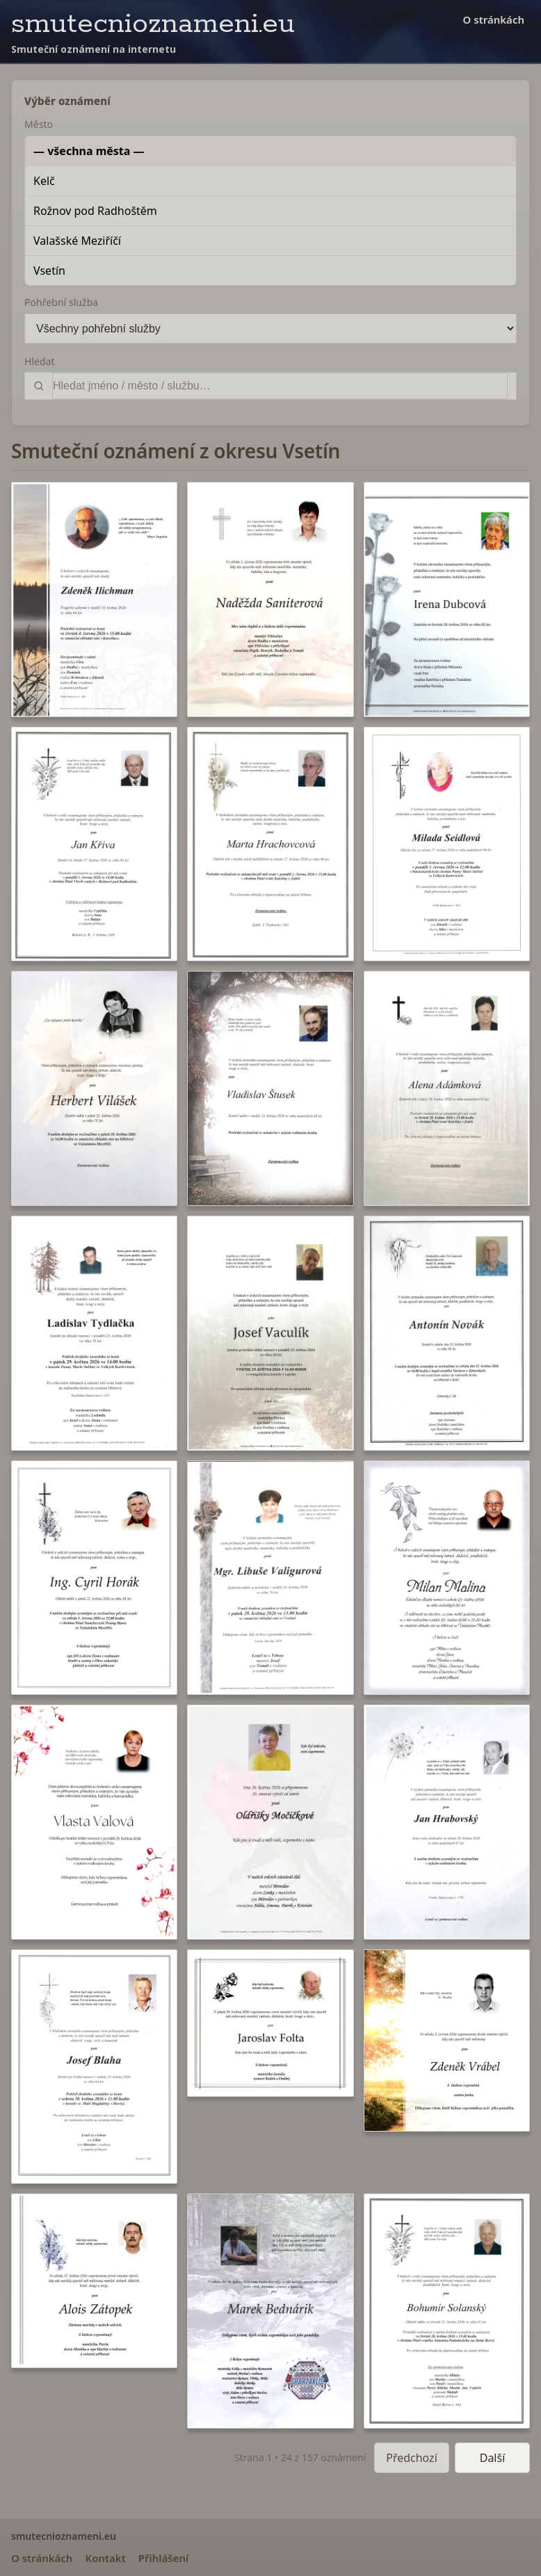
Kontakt (105, 2558)
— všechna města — (89, 151)
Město (38, 124)
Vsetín (49, 270)
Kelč (44, 180)
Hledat (39, 361)
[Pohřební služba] (270, 329)
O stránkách (493, 19)
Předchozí (411, 2457)
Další (493, 2457)
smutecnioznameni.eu (153, 24)
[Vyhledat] (280, 386)
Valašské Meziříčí (77, 240)
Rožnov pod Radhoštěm (95, 210)
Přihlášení (163, 2558)
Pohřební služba (61, 302)
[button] (94, 599)
